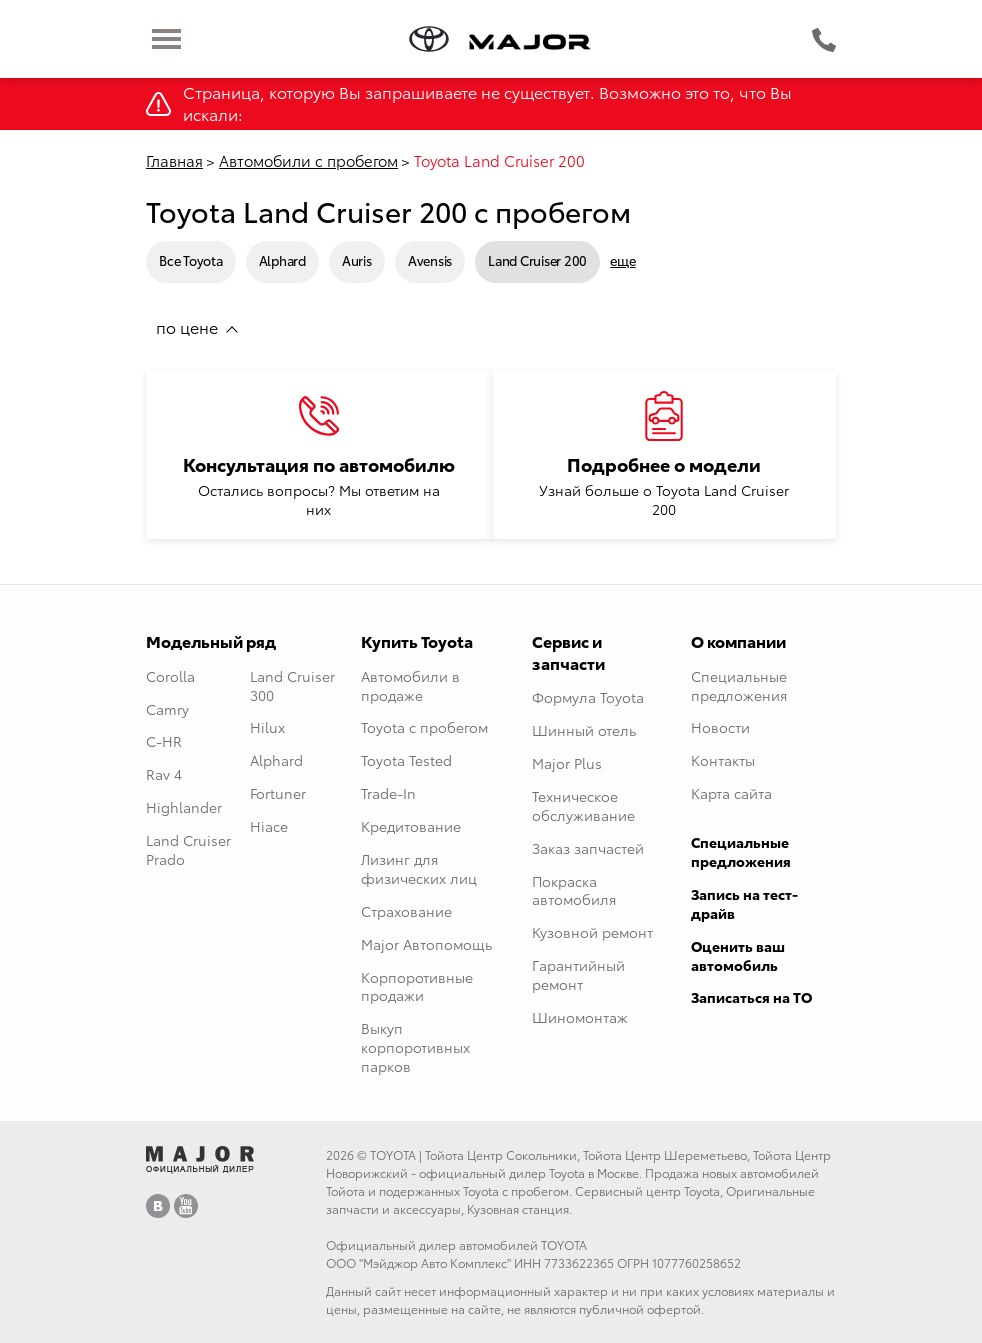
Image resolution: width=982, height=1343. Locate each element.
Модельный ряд (211, 640)
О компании (738, 640)
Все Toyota (191, 260)
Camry (167, 709)
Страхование (406, 911)
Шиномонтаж (580, 1017)
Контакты (723, 760)
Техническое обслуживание (583, 805)
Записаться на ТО (751, 997)
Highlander (184, 807)
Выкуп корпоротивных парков (415, 1047)
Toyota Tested (406, 760)
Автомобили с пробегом (308, 160)
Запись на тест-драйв (744, 903)
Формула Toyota (588, 697)
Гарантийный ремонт (578, 974)
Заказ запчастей (588, 848)
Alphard (282, 260)
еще (622, 260)
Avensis (430, 260)
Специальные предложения (739, 685)
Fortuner (278, 793)
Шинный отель (584, 730)
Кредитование (411, 826)
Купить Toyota (417, 640)
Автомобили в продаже (410, 685)
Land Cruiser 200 (537, 260)
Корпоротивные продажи (417, 986)
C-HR (164, 741)
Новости (720, 727)
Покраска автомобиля (574, 890)
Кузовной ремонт (592, 932)
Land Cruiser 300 (292, 685)
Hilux (267, 727)
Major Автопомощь (426, 944)
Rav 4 (164, 774)
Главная (174, 160)
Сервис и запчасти (568, 651)
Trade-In (388, 793)
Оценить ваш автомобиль (738, 955)
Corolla (170, 676)
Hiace (269, 826)
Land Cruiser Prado (188, 849)
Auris (357, 260)
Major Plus (567, 763)
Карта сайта (731, 793)
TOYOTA (393, 1154)
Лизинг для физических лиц (419, 868)
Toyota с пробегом (424, 727)
